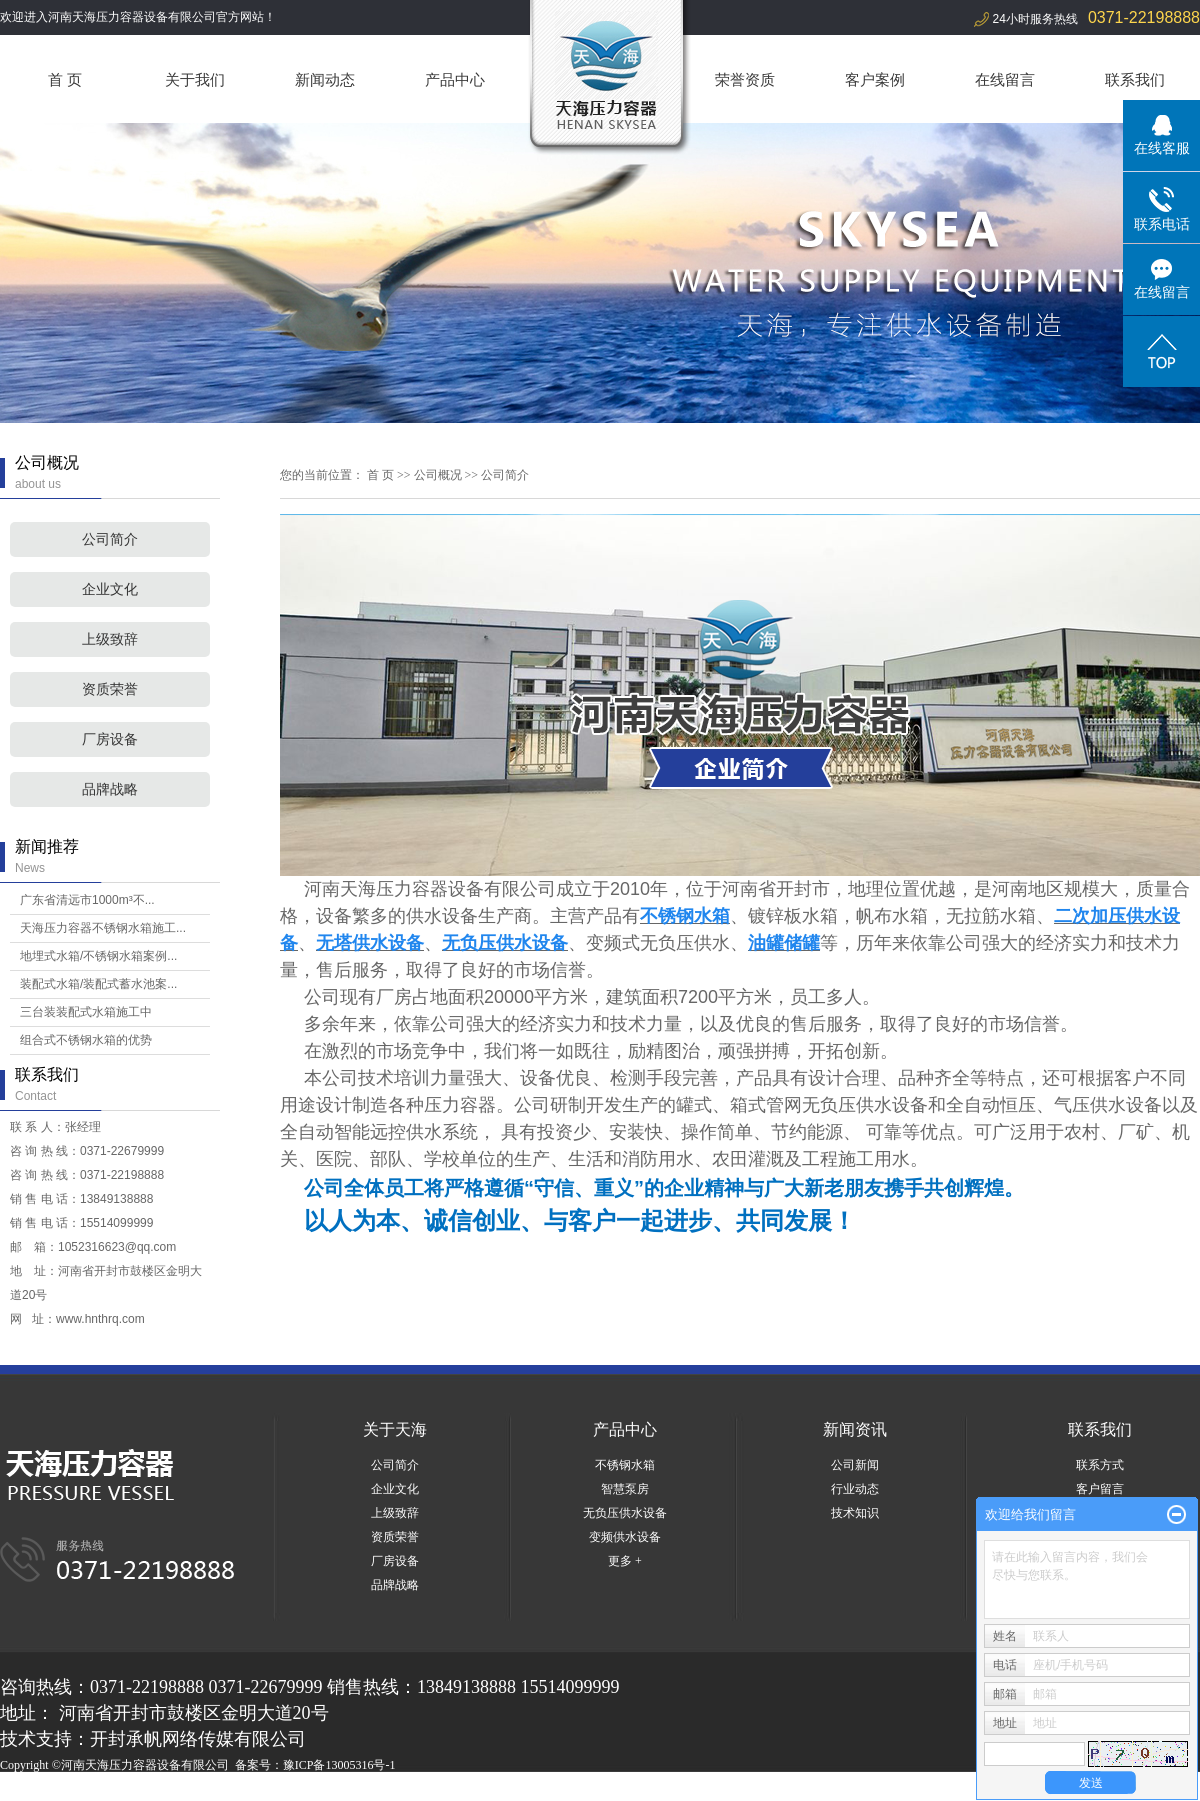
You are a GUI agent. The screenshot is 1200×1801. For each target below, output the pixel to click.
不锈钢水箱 (625, 1465)
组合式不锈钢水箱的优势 (86, 1040)
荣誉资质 (745, 79)
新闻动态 (325, 79)
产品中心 (455, 79)
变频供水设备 (625, 1537)
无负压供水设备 (625, 1513)
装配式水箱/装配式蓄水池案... (98, 984)
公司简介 (110, 539)
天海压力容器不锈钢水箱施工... (103, 928)
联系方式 (1100, 1465)
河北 (164, 1789)
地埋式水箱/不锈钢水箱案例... (98, 956)
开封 (380, 1789)
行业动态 (855, 1489)
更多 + (625, 1561)
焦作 (353, 1789)
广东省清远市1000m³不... (87, 900)
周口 (326, 1789)
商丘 (272, 1789)
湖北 (191, 1789)
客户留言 (1100, 1489)
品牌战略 (110, 789)
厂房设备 (110, 739)
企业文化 (110, 589)
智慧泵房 (625, 1489)
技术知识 (855, 1513)
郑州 (218, 1789)
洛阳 (299, 1789)
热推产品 (24, 1789)
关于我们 (195, 79)
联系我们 (1135, 79)
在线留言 (1005, 79)
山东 (245, 1789)
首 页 (65, 79)
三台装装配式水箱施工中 (86, 1012)
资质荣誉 (110, 689)
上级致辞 (110, 639)
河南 (137, 1789)
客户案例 (875, 79)
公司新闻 (855, 1465)
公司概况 (438, 475)
